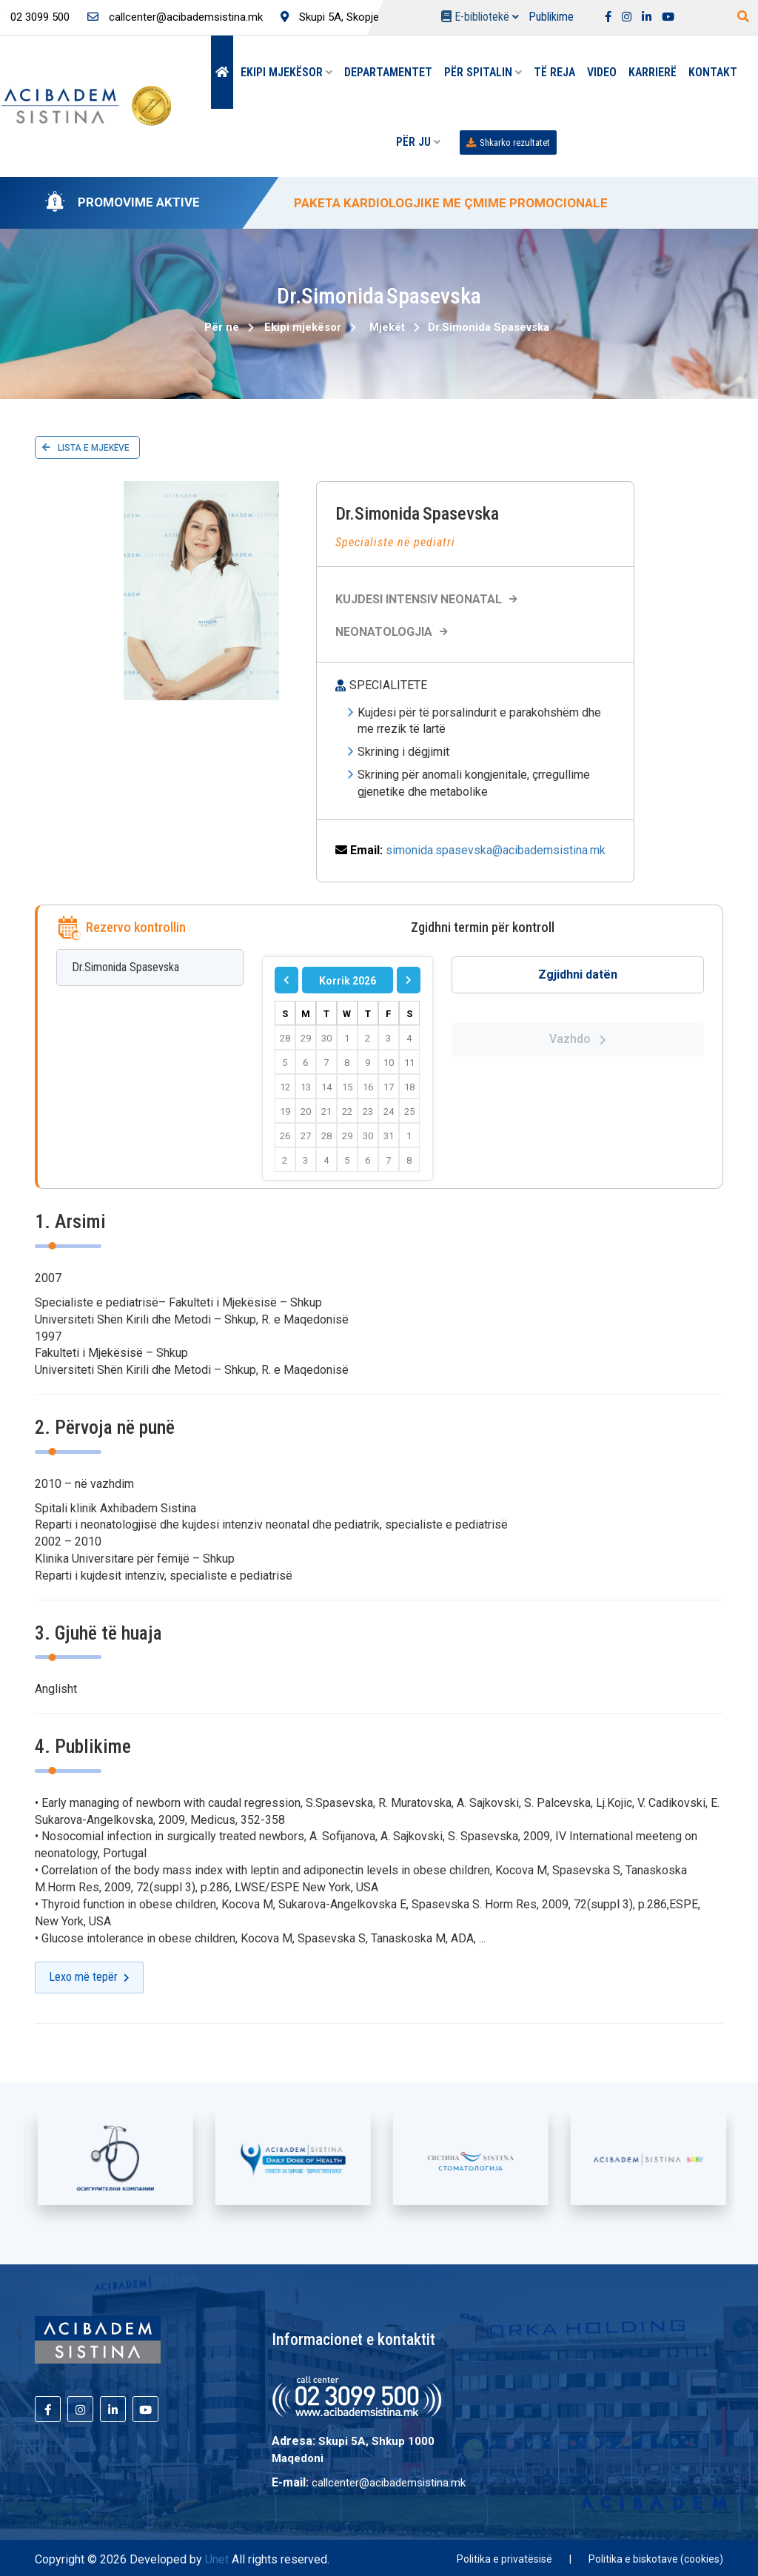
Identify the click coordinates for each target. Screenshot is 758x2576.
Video (602, 72)
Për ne (221, 327)
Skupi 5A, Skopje (330, 17)
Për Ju (418, 142)
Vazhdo (577, 1039)
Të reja (554, 72)
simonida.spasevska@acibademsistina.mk (496, 850)
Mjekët (387, 327)
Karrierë (652, 72)
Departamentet (388, 72)
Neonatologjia (393, 632)
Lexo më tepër (89, 1977)
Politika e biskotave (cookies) (655, 2559)
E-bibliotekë (480, 17)
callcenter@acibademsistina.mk (175, 17)
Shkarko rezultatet (508, 142)
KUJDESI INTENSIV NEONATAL (428, 599)
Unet (217, 2559)
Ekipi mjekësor (286, 72)
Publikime (551, 17)
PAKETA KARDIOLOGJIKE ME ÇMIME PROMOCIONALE (451, 202)
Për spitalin (483, 72)
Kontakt (712, 72)
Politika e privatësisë (504, 2559)
